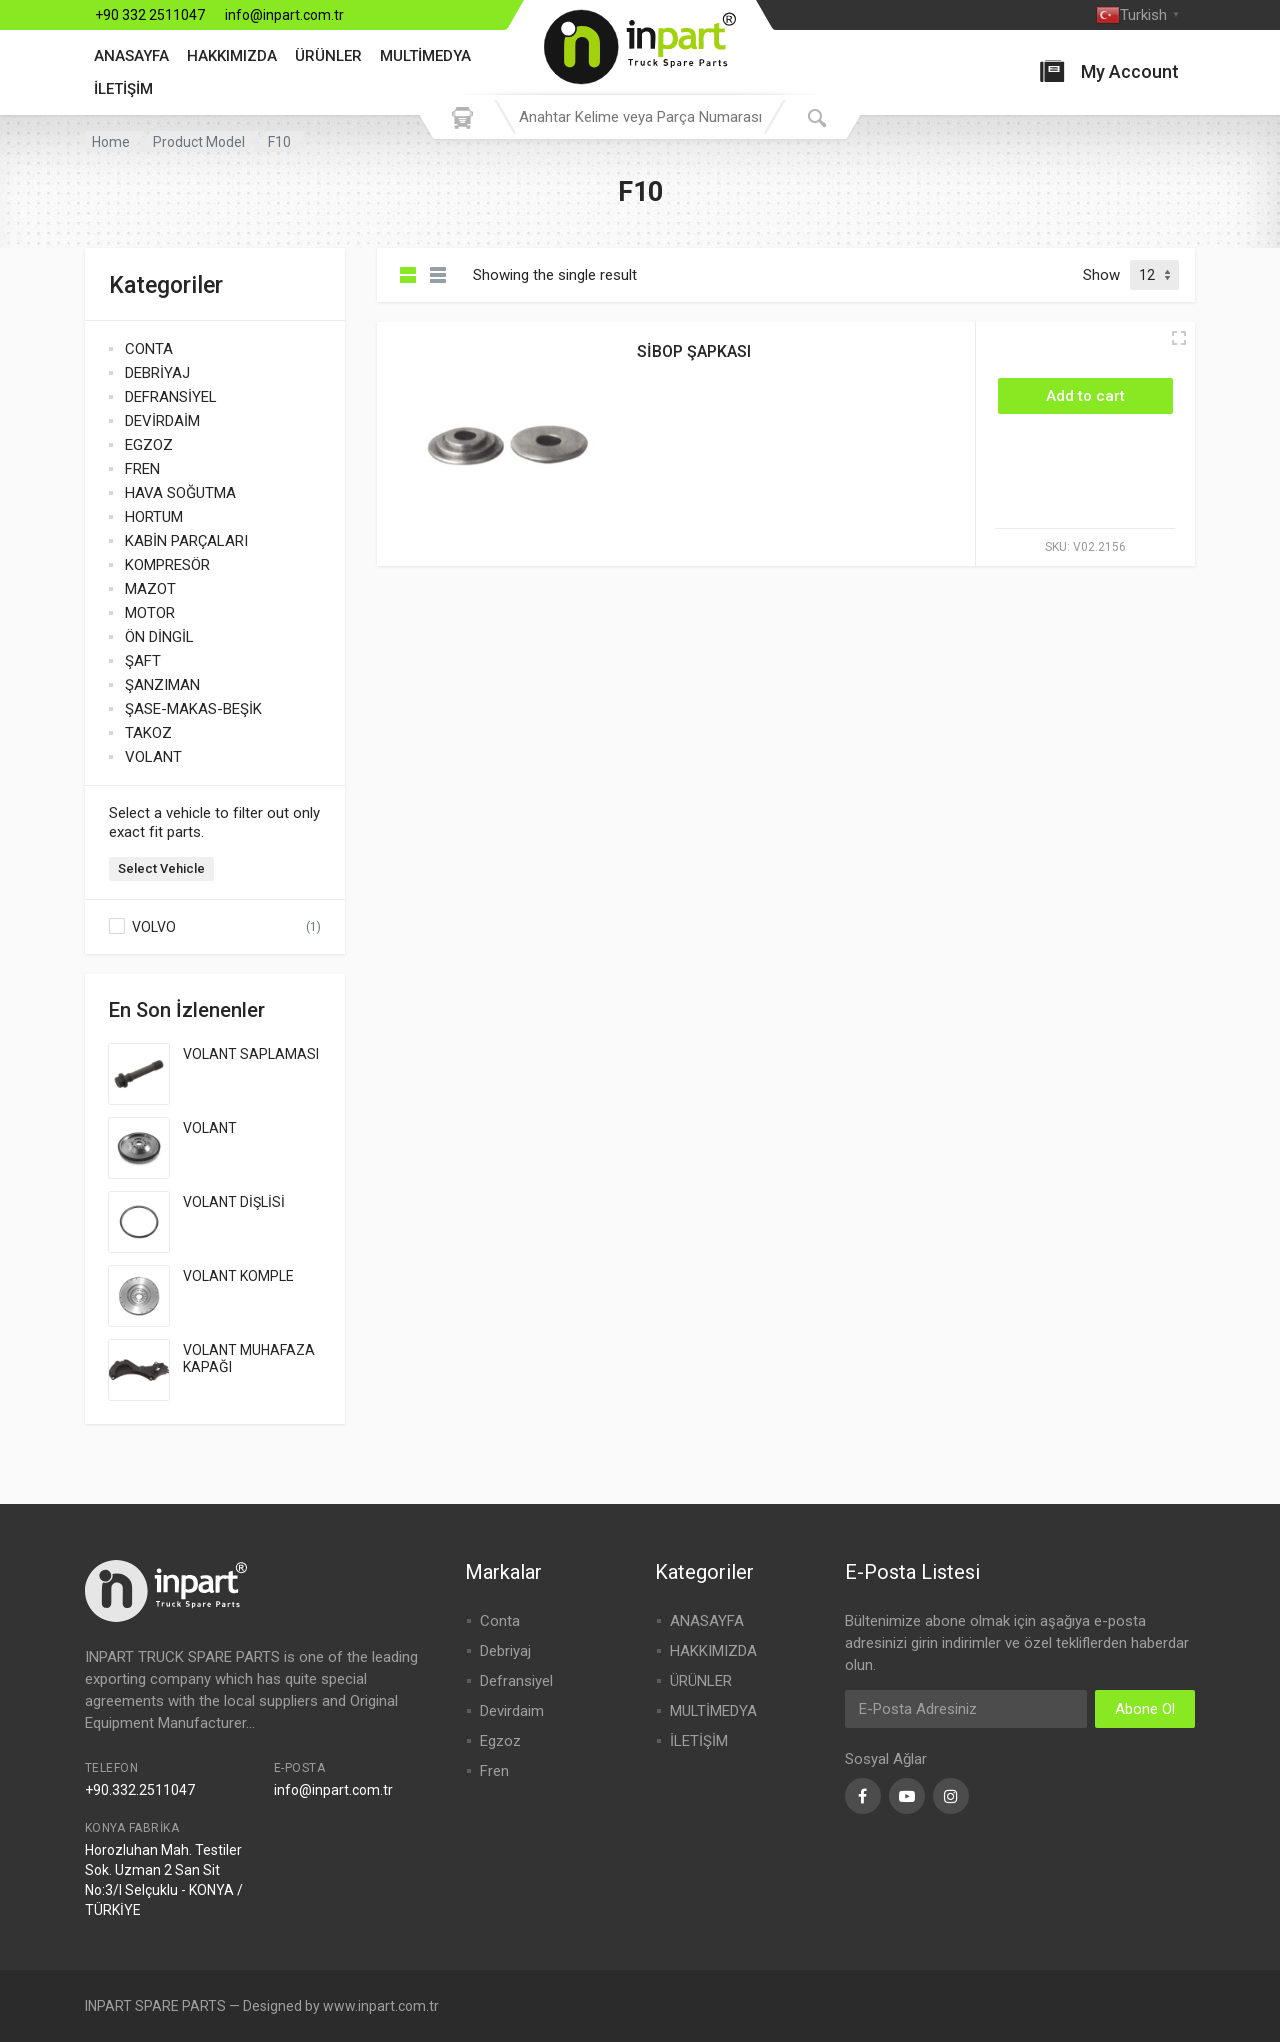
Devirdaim (512, 1711)
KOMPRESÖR (167, 565)
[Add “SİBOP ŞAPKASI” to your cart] (1085, 396)
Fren (494, 1771)
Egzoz (500, 1741)
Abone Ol (1145, 1709)
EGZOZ (149, 445)
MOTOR (150, 613)
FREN (142, 469)
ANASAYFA (131, 56)
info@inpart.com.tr (284, 15)
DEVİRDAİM (162, 421)
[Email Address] (966, 1709)
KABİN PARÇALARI (186, 541)
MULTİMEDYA (425, 56)
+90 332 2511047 (150, 15)
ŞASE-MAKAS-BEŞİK (193, 709)
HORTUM (154, 517)
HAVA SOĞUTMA (180, 493)
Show (1101, 275)
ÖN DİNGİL (159, 637)
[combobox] (640, 117)
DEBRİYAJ (157, 373)
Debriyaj (505, 1651)
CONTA (149, 349)
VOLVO (154, 927)
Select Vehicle (161, 868)
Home (111, 142)
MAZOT (150, 589)
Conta (500, 1621)
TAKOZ (148, 733)
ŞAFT (143, 661)
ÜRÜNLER (328, 56)
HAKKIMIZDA (232, 56)
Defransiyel (516, 1681)
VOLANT (153, 757)
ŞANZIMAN (162, 685)
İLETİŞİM (123, 89)
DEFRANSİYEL (171, 397)
